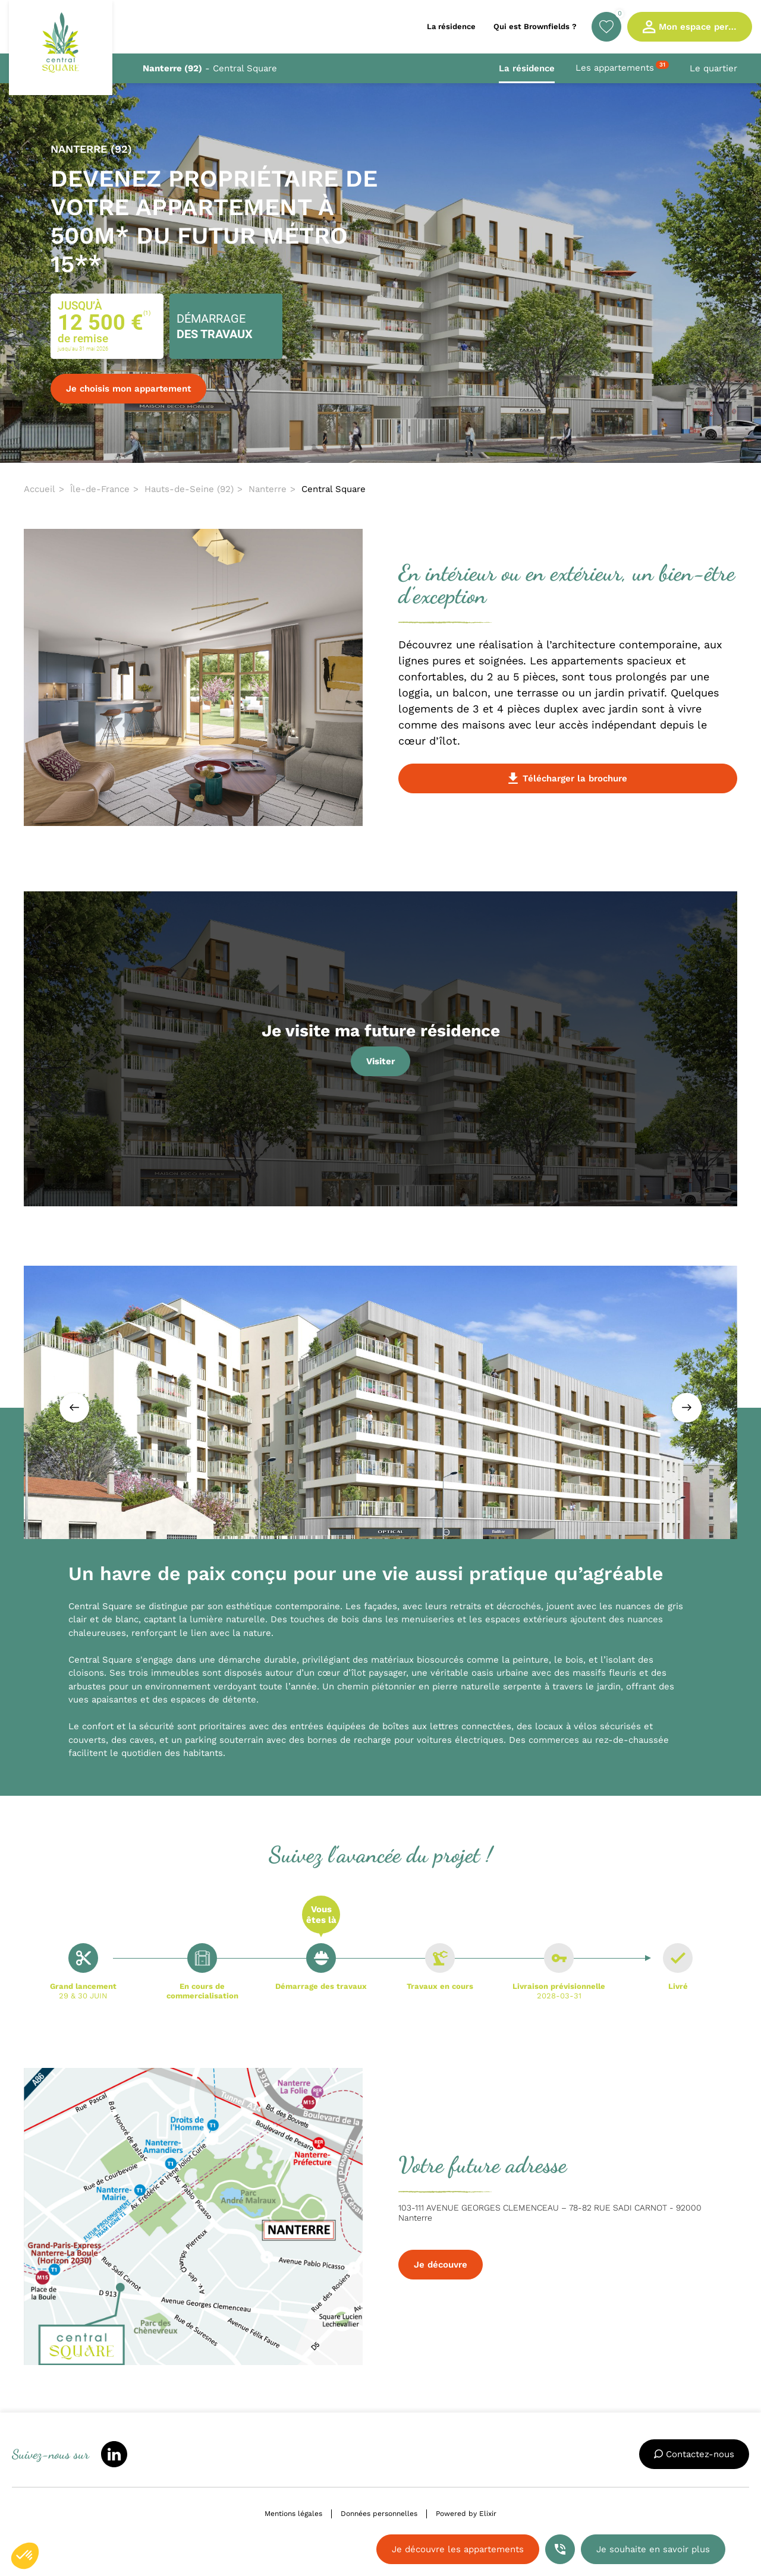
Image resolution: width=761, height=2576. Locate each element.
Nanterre (268, 489)
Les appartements (622, 67)
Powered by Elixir (466, 2513)
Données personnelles (379, 2513)
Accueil (39, 489)
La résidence (527, 68)
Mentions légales (293, 2513)
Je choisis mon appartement (128, 388)
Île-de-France (100, 489)
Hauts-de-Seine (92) (189, 489)
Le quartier (713, 68)
